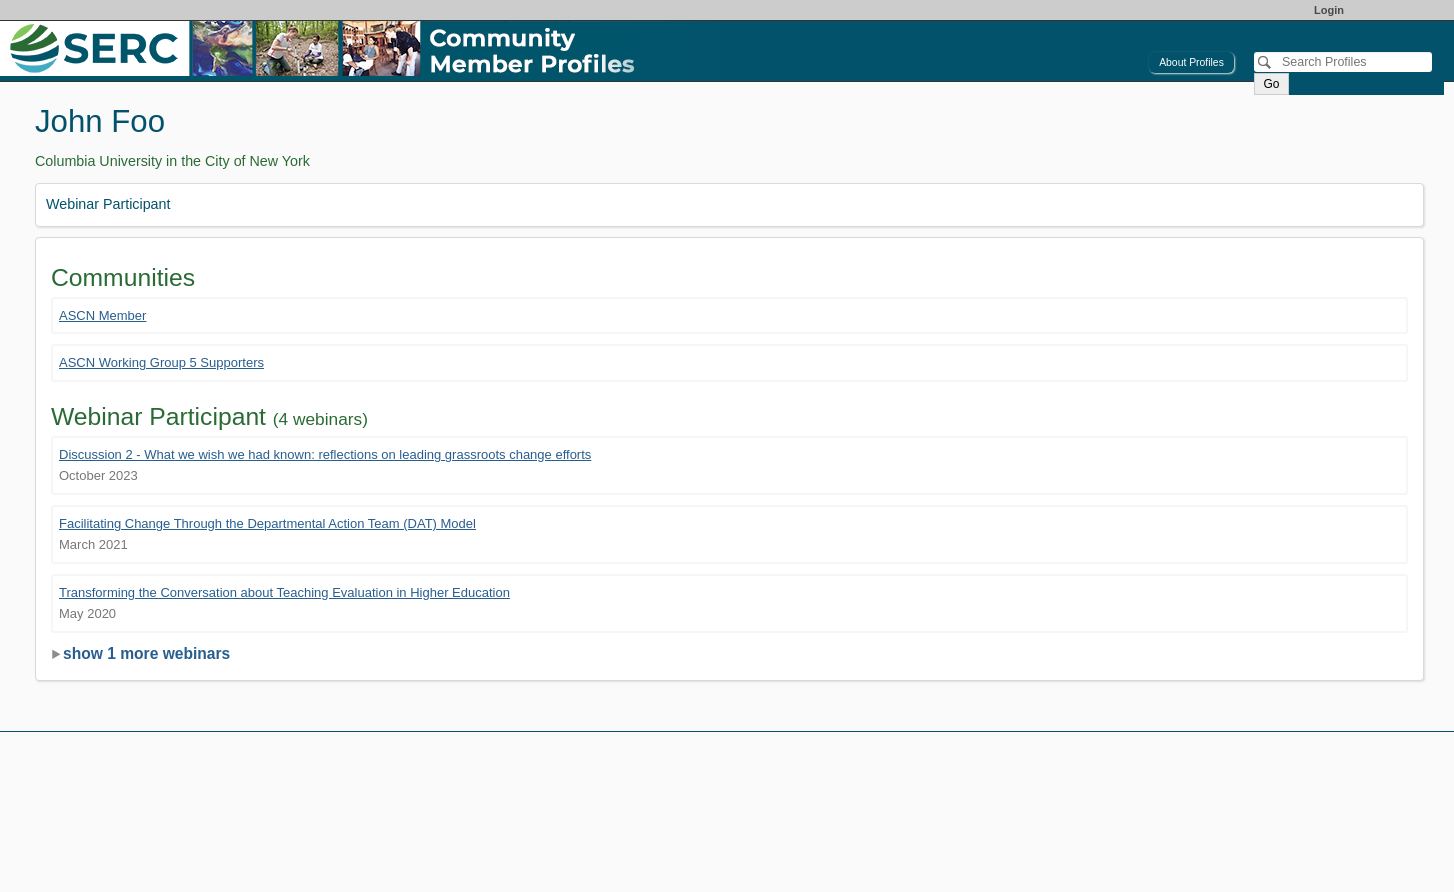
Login (1329, 10)
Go (1271, 84)
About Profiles (1191, 62)
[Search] (1343, 62)
